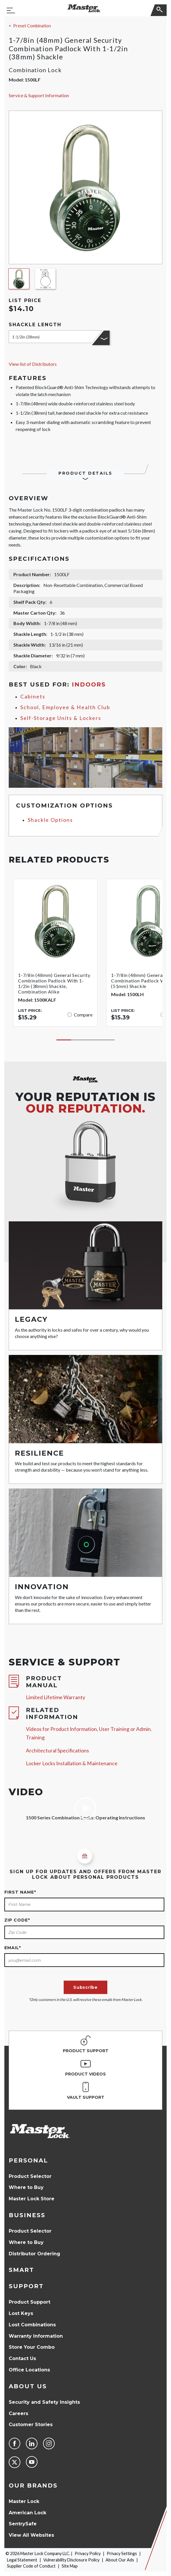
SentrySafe (23, 2524)
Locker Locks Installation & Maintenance (71, 1763)
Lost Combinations (32, 2324)
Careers (18, 2413)
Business (27, 2215)
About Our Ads (120, 2559)
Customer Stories (31, 2424)
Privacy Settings (122, 2553)
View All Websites (31, 2535)
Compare (83, 1014)
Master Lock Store (31, 2198)
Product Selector (30, 2176)
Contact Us (22, 2358)
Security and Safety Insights (44, 2402)
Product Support (29, 2302)
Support (26, 2286)
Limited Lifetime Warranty (55, 1697)
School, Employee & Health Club (65, 707)
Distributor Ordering (34, 2253)
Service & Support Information (39, 95)
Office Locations (29, 2370)
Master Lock (24, 2501)
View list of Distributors (33, 364)
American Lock (27, 2512)
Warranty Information (36, 2336)
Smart (21, 2269)
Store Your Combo (32, 2347)
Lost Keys (21, 2313)
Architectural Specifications (57, 1751)
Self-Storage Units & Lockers (60, 718)
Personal (28, 2160)
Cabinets (32, 696)
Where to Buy (26, 2187)
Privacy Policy (88, 2553)
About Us (28, 2386)
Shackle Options (50, 820)
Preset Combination (32, 25)
